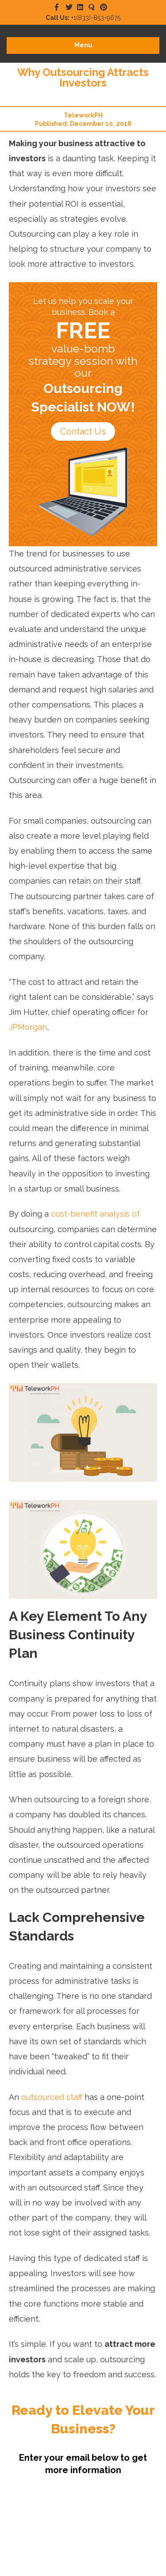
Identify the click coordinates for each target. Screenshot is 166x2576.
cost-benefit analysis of (95, 1213)
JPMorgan (28, 1027)
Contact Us (83, 431)
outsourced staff (51, 2097)
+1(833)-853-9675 (83, 17)
